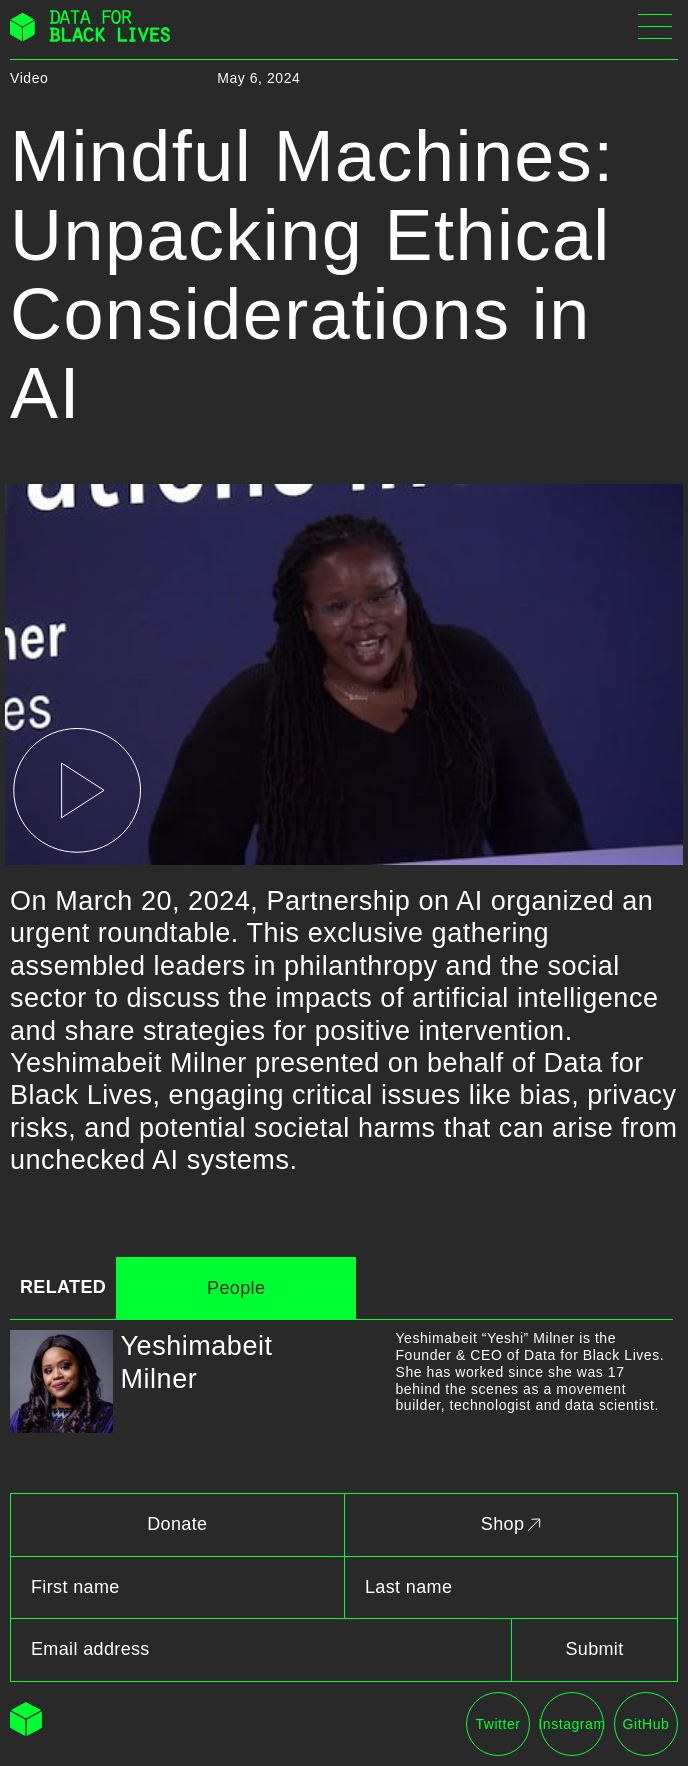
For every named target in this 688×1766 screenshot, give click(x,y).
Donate (177, 1524)
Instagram (572, 1724)
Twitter (497, 1724)
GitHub (646, 1724)
